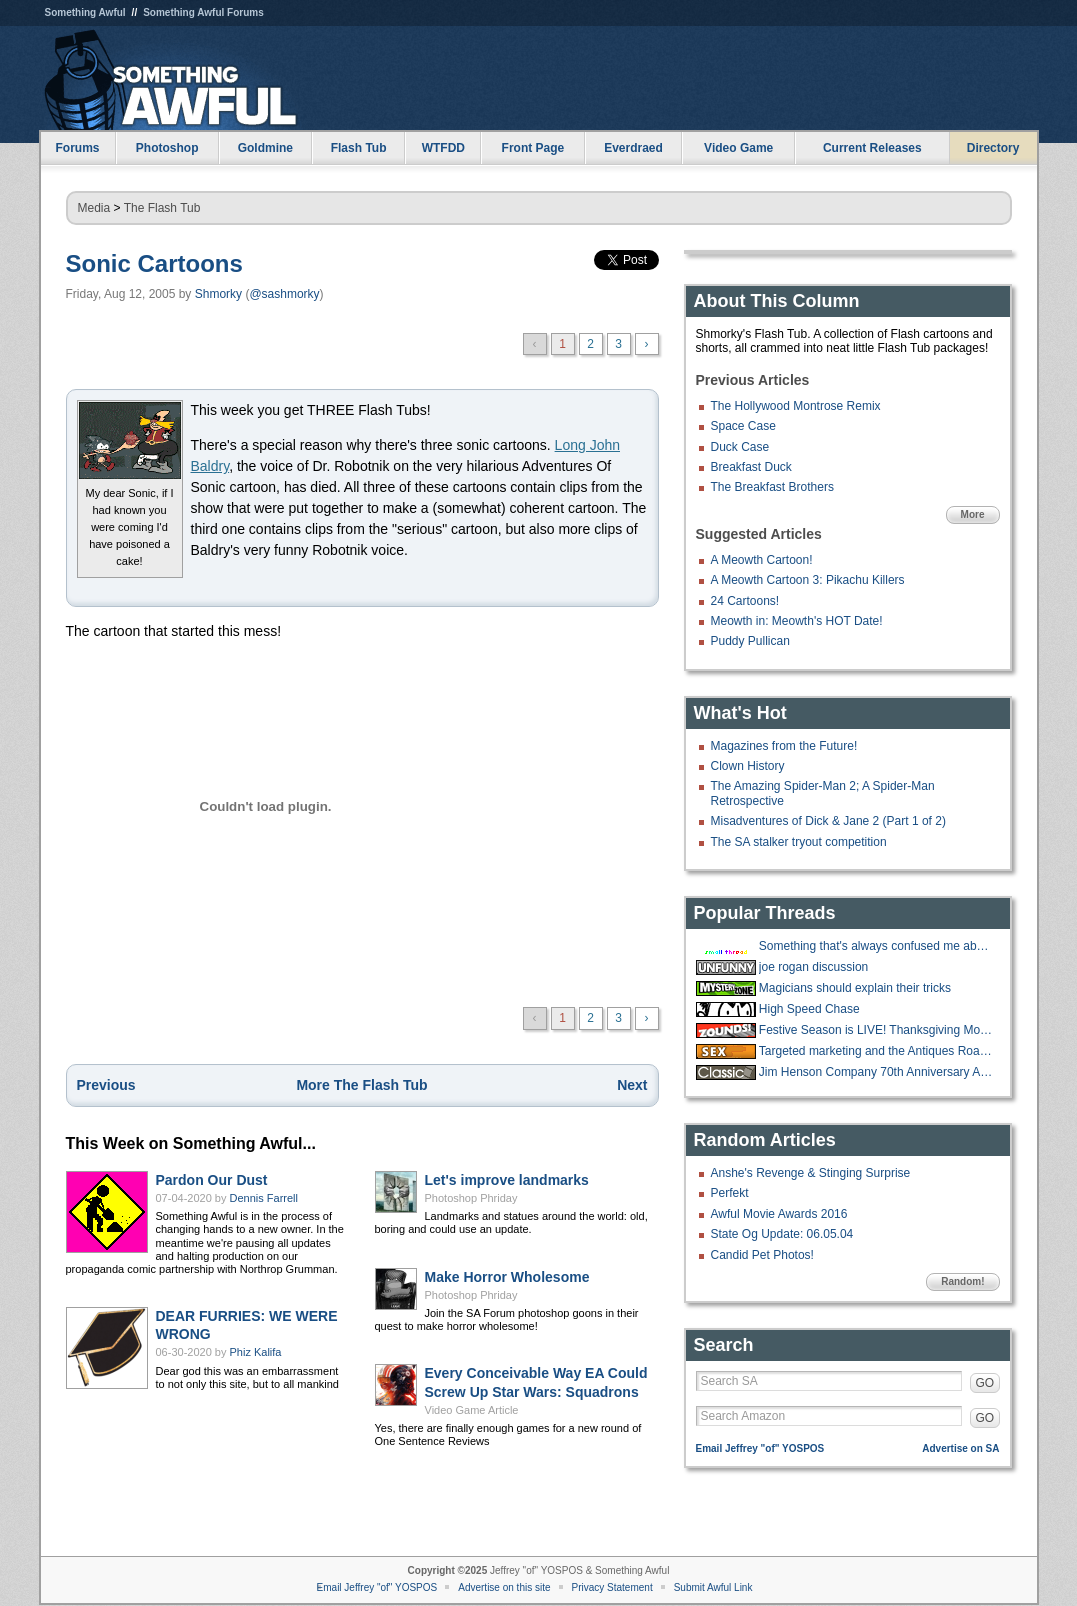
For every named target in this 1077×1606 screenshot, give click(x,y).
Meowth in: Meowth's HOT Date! (797, 621)
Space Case (743, 426)
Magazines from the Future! (784, 746)
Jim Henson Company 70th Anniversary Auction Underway (877, 1072)
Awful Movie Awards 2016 (779, 1214)
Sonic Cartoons (154, 263)
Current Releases (872, 148)
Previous (106, 1085)
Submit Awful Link (713, 1587)
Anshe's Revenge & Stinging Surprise (811, 1173)
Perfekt (730, 1193)
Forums (77, 148)
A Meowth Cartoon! (762, 560)
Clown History (748, 766)
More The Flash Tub (361, 1085)
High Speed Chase (809, 1009)
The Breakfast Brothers (772, 487)
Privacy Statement (612, 1587)
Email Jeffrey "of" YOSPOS (760, 1448)
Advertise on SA (960, 1448)
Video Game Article (472, 1410)
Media (94, 208)
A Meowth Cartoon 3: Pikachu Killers (808, 580)
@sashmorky (284, 294)
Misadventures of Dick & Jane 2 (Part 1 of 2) (828, 821)
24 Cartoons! (745, 601)
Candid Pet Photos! (762, 1255)
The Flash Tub (162, 208)
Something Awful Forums (203, 12)
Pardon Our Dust (212, 1180)
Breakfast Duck (751, 467)
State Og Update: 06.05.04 (782, 1234)
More (973, 514)
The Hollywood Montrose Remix (796, 406)
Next (632, 1085)
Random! (962, 1281)
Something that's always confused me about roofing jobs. (877, 946)
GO (985, 1383)
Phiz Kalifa (256, 1352)
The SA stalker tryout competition (799, 842)
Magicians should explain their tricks (855, 988)
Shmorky (218, 294)
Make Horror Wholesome (507, 1277)
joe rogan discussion (813, 967)
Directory (993, 148)
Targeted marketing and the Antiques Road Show (877, 1051)
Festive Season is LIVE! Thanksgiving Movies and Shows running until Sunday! (877, 1030)
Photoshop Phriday (471, 1198)
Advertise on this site (504, 1587)
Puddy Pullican (750, 641)
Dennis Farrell (264, 1198)
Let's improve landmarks (507, 1180)
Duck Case (740, 447)
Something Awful (85, 12)
